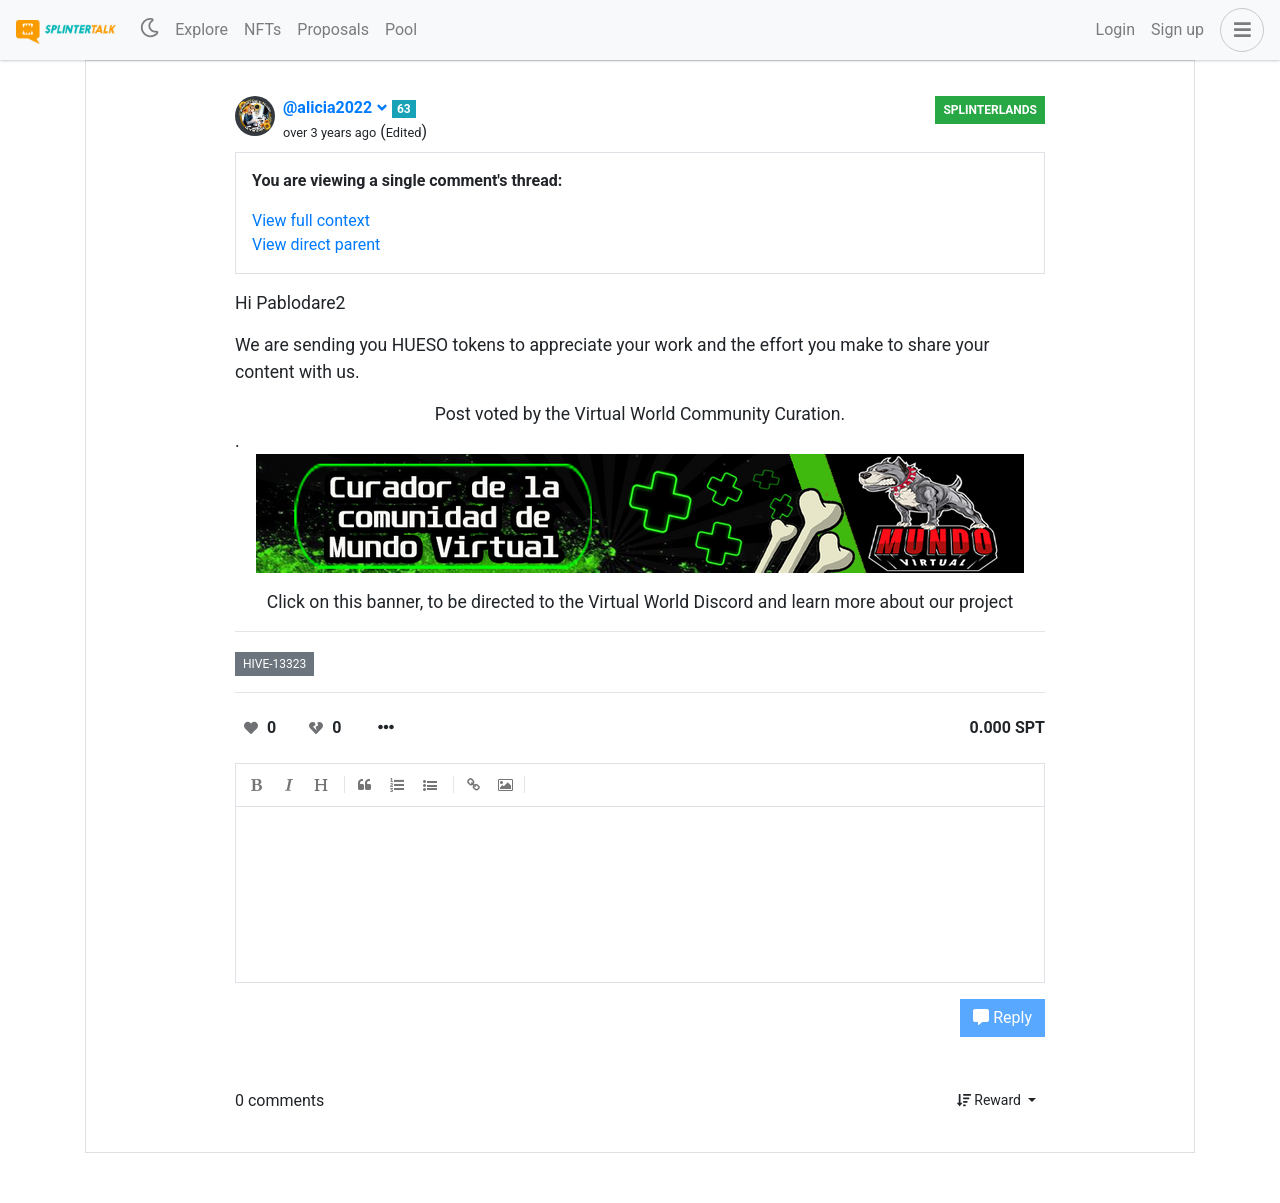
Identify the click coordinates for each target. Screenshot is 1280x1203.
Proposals (333, 29)
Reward (991, 1100)
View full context (311, 220)
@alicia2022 (335, 107)
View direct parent (316, 244)
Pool (401, 29)
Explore (201, 29)
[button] (1238, 30)
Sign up (1177, 29)
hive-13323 (274, 664)
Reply (1002, 1017)
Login (1115, 29)
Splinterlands (990, 110)
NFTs (262, 29)
